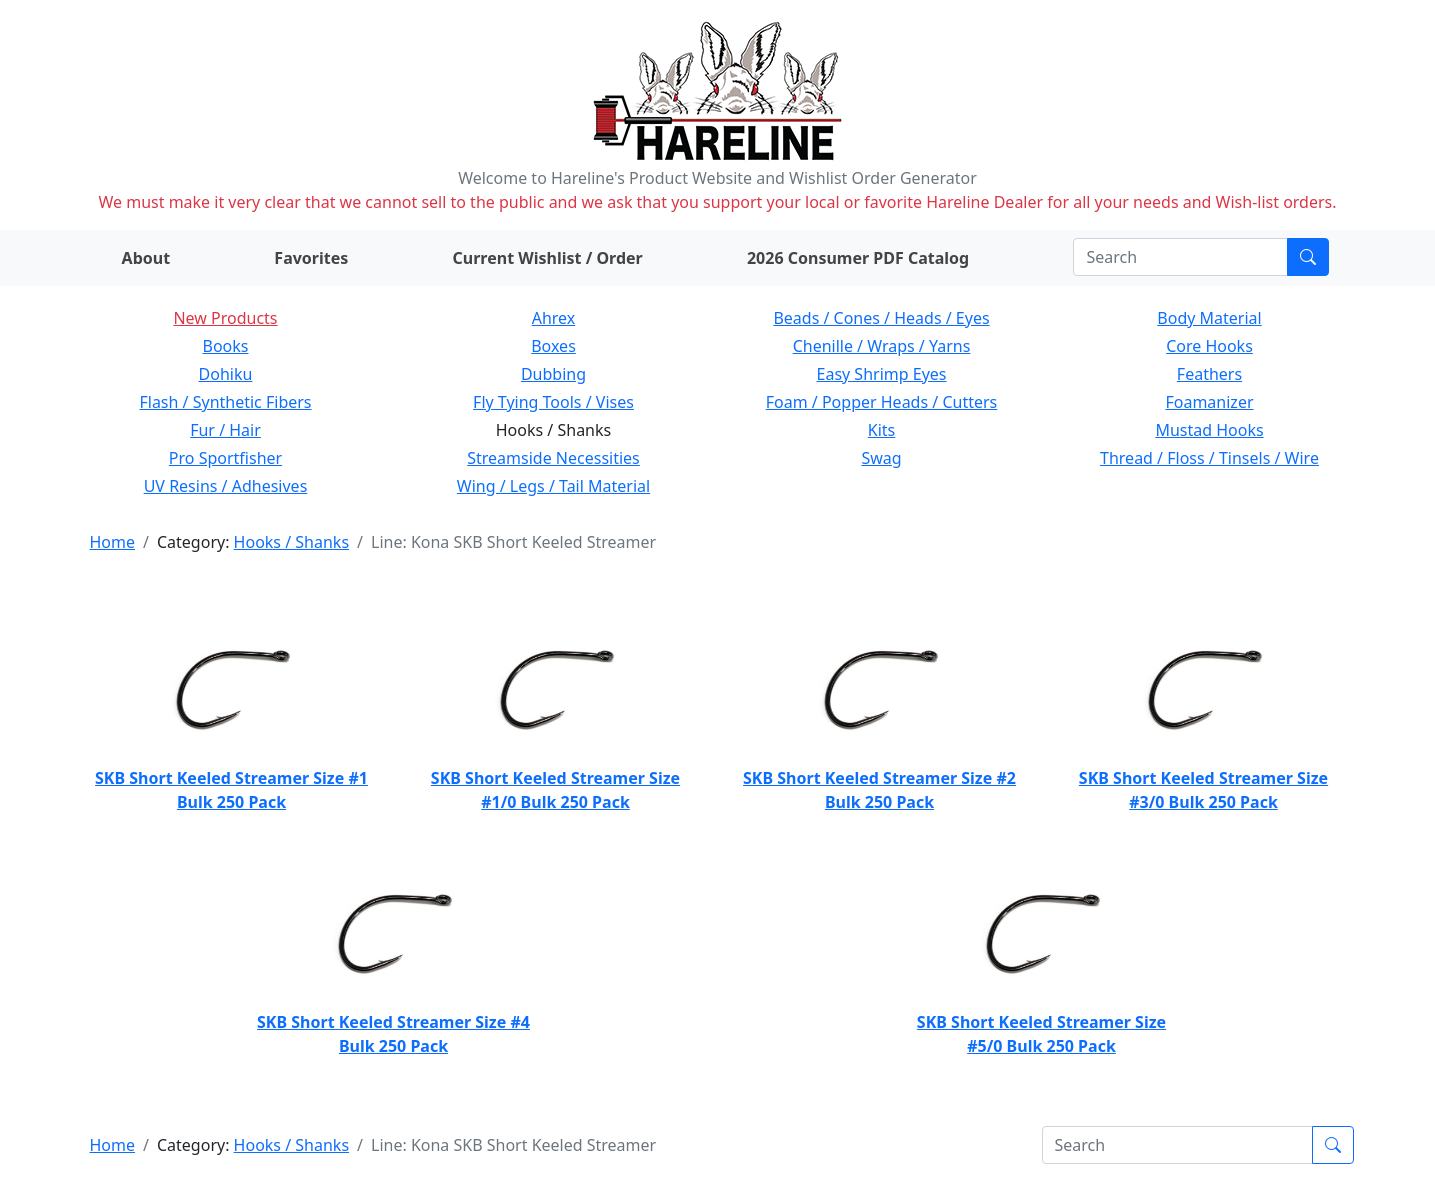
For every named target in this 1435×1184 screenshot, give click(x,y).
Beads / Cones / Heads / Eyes (881, 318)
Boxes (553, 346)
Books (226, 346)
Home (113, 542)
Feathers (1209, 374)
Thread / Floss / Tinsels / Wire (1209, 458)
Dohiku (226, 374)
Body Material (1209, 318)
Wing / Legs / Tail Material (553, 486)
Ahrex (554, 318)
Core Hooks (1209, 346)
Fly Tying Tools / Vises (553, 402)
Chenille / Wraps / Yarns (882, 346)
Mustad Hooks (1209, 430)
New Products (225, 318)
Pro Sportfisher (225, 458)
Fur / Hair (225, 430)
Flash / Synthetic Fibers (225, 402)
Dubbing (553, 374)
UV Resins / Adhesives (226, 486)
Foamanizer (1209, 402)
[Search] (1180, 257)
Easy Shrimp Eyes (882, 374)
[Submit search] (1308, 257)
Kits (881, 430)
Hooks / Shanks (291, 542)
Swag (881, 458)
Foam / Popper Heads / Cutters (882, 402)
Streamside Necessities (553, 458)
